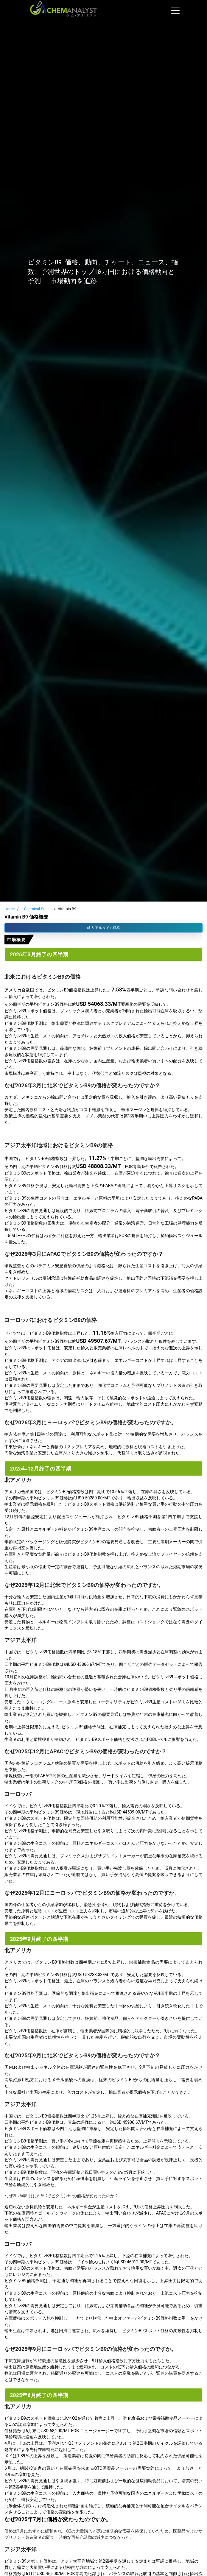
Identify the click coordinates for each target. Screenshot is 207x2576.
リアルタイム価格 (103, 928)
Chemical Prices (38, 909)
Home (9, 909)
